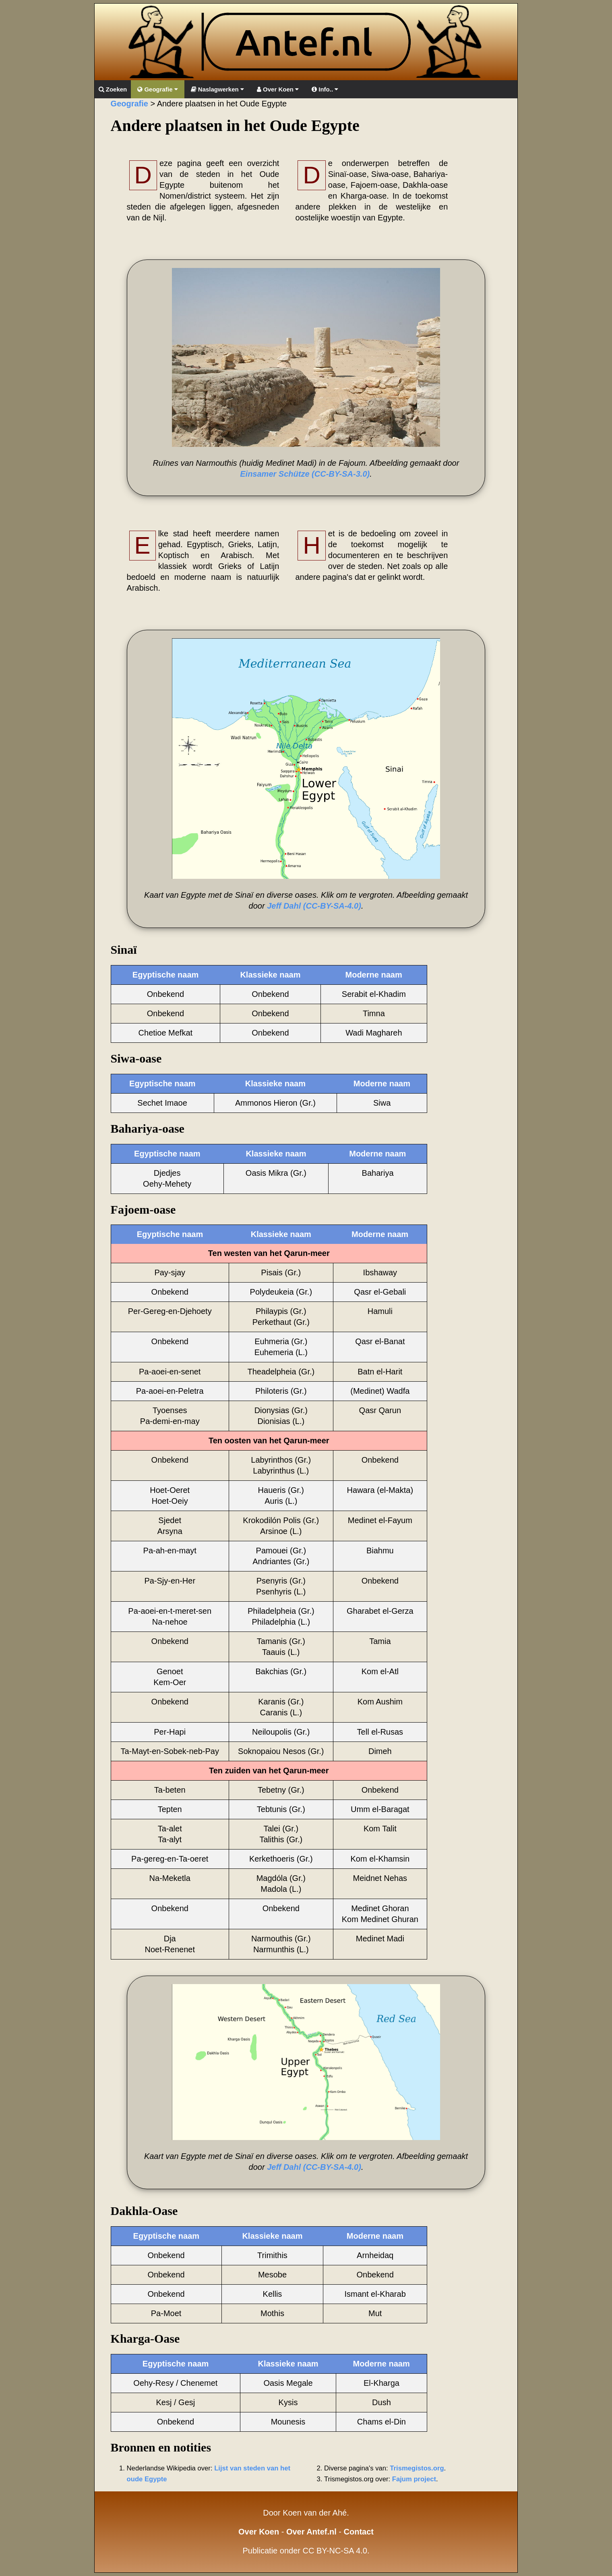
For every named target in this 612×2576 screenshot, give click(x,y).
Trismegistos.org (417, 2468)
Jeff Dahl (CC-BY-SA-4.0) (314, 905)
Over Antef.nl (311, 2531)
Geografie (157, 89)
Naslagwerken (217, 89)
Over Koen (278, 89)
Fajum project (414, 2479)
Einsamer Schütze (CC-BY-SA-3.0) (305, 473)
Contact (359, 2531)
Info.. (325, 89)
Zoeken (113, 89)
